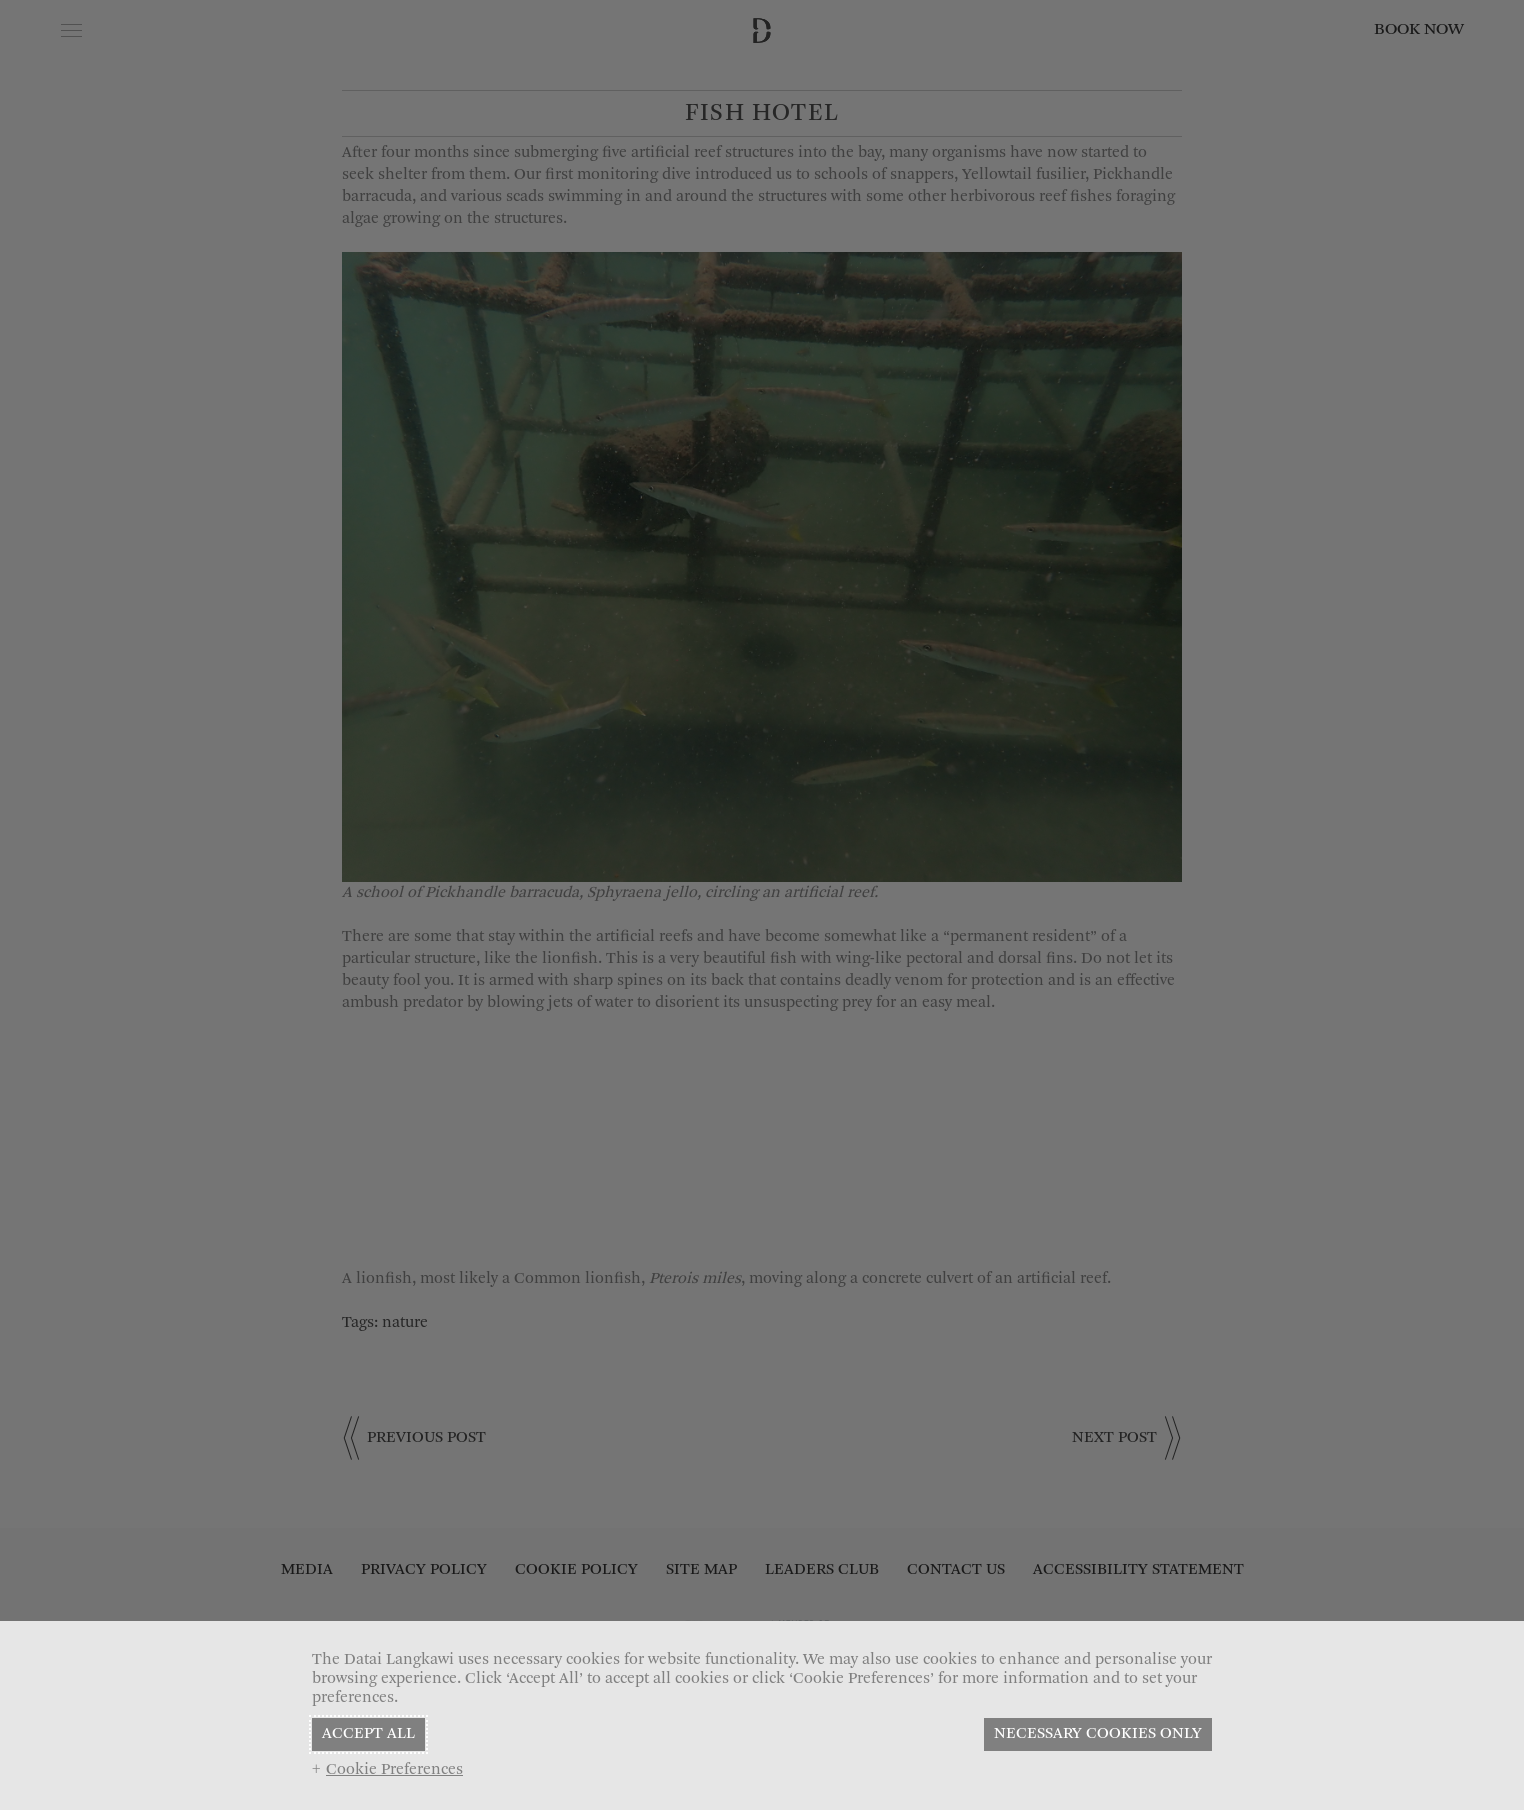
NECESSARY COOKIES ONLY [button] (1098, 1734)
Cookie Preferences (394, 1770)
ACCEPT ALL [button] (368, 1734)
